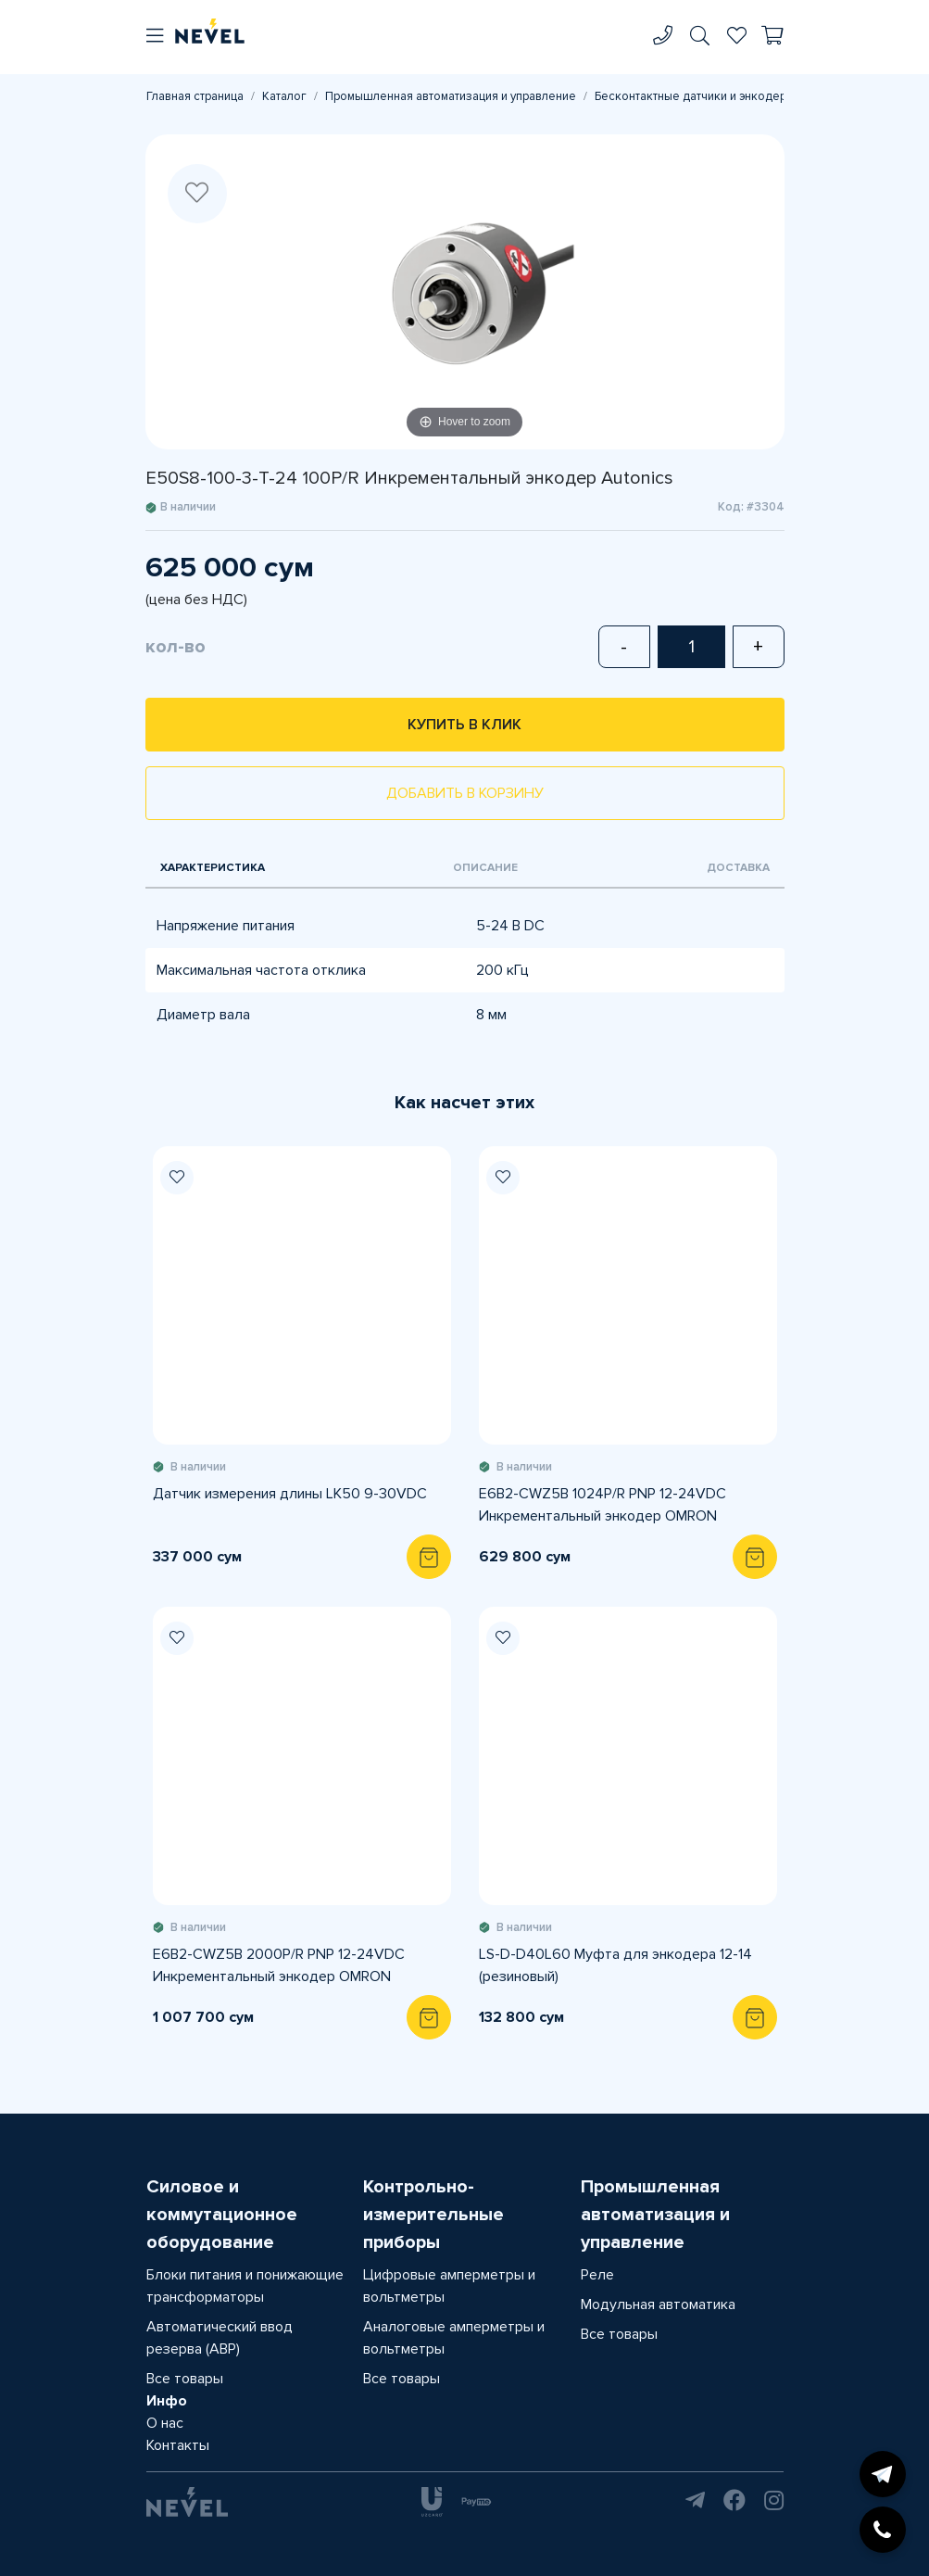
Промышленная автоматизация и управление (450, 96)
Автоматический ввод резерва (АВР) (219, 2337)
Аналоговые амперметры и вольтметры (454, 2337)
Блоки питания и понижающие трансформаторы (245, 2286)
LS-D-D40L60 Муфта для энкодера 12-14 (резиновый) (615, 1965)
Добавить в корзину (465, 793)
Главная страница (195, 96)
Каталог (284, 96)
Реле (597, 2275)
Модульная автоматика (658, 2304)
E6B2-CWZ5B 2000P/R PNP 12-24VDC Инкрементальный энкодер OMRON (279, 1965)
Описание (485, 868)
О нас (164, 2423)
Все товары (184, 2378)
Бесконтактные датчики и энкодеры (695, 96)
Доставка (738, 868)
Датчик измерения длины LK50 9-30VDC (290, 1493)
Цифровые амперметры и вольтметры (449, 2286)
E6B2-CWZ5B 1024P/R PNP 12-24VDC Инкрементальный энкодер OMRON (602, 1504)
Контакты (177, 2445)
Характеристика (212, 868)
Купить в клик (464, 724)
